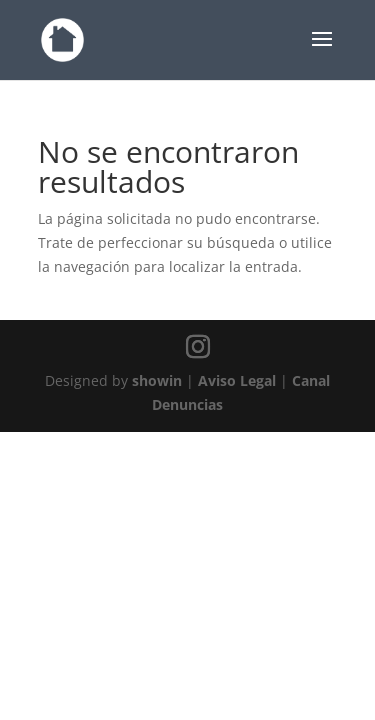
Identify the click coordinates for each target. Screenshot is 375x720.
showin (157, 380)
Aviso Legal (237, 380)
